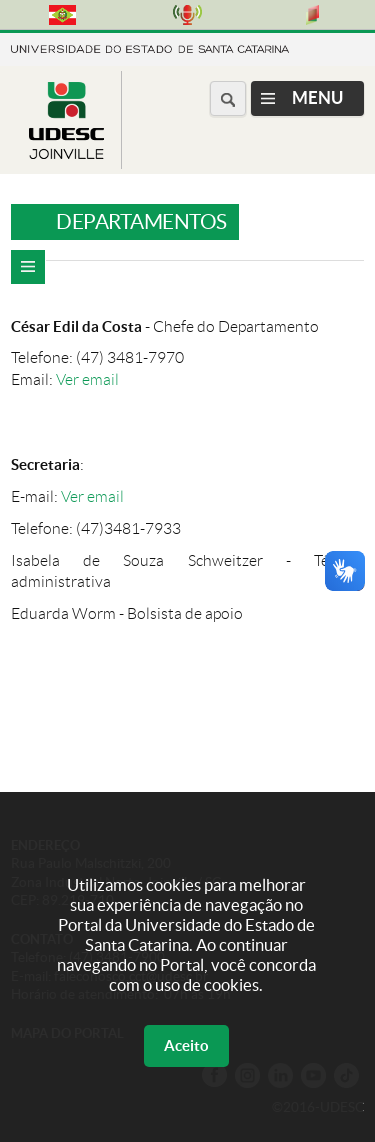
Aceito (186, 1045)
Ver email (87, 379)
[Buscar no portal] (228, 98)
